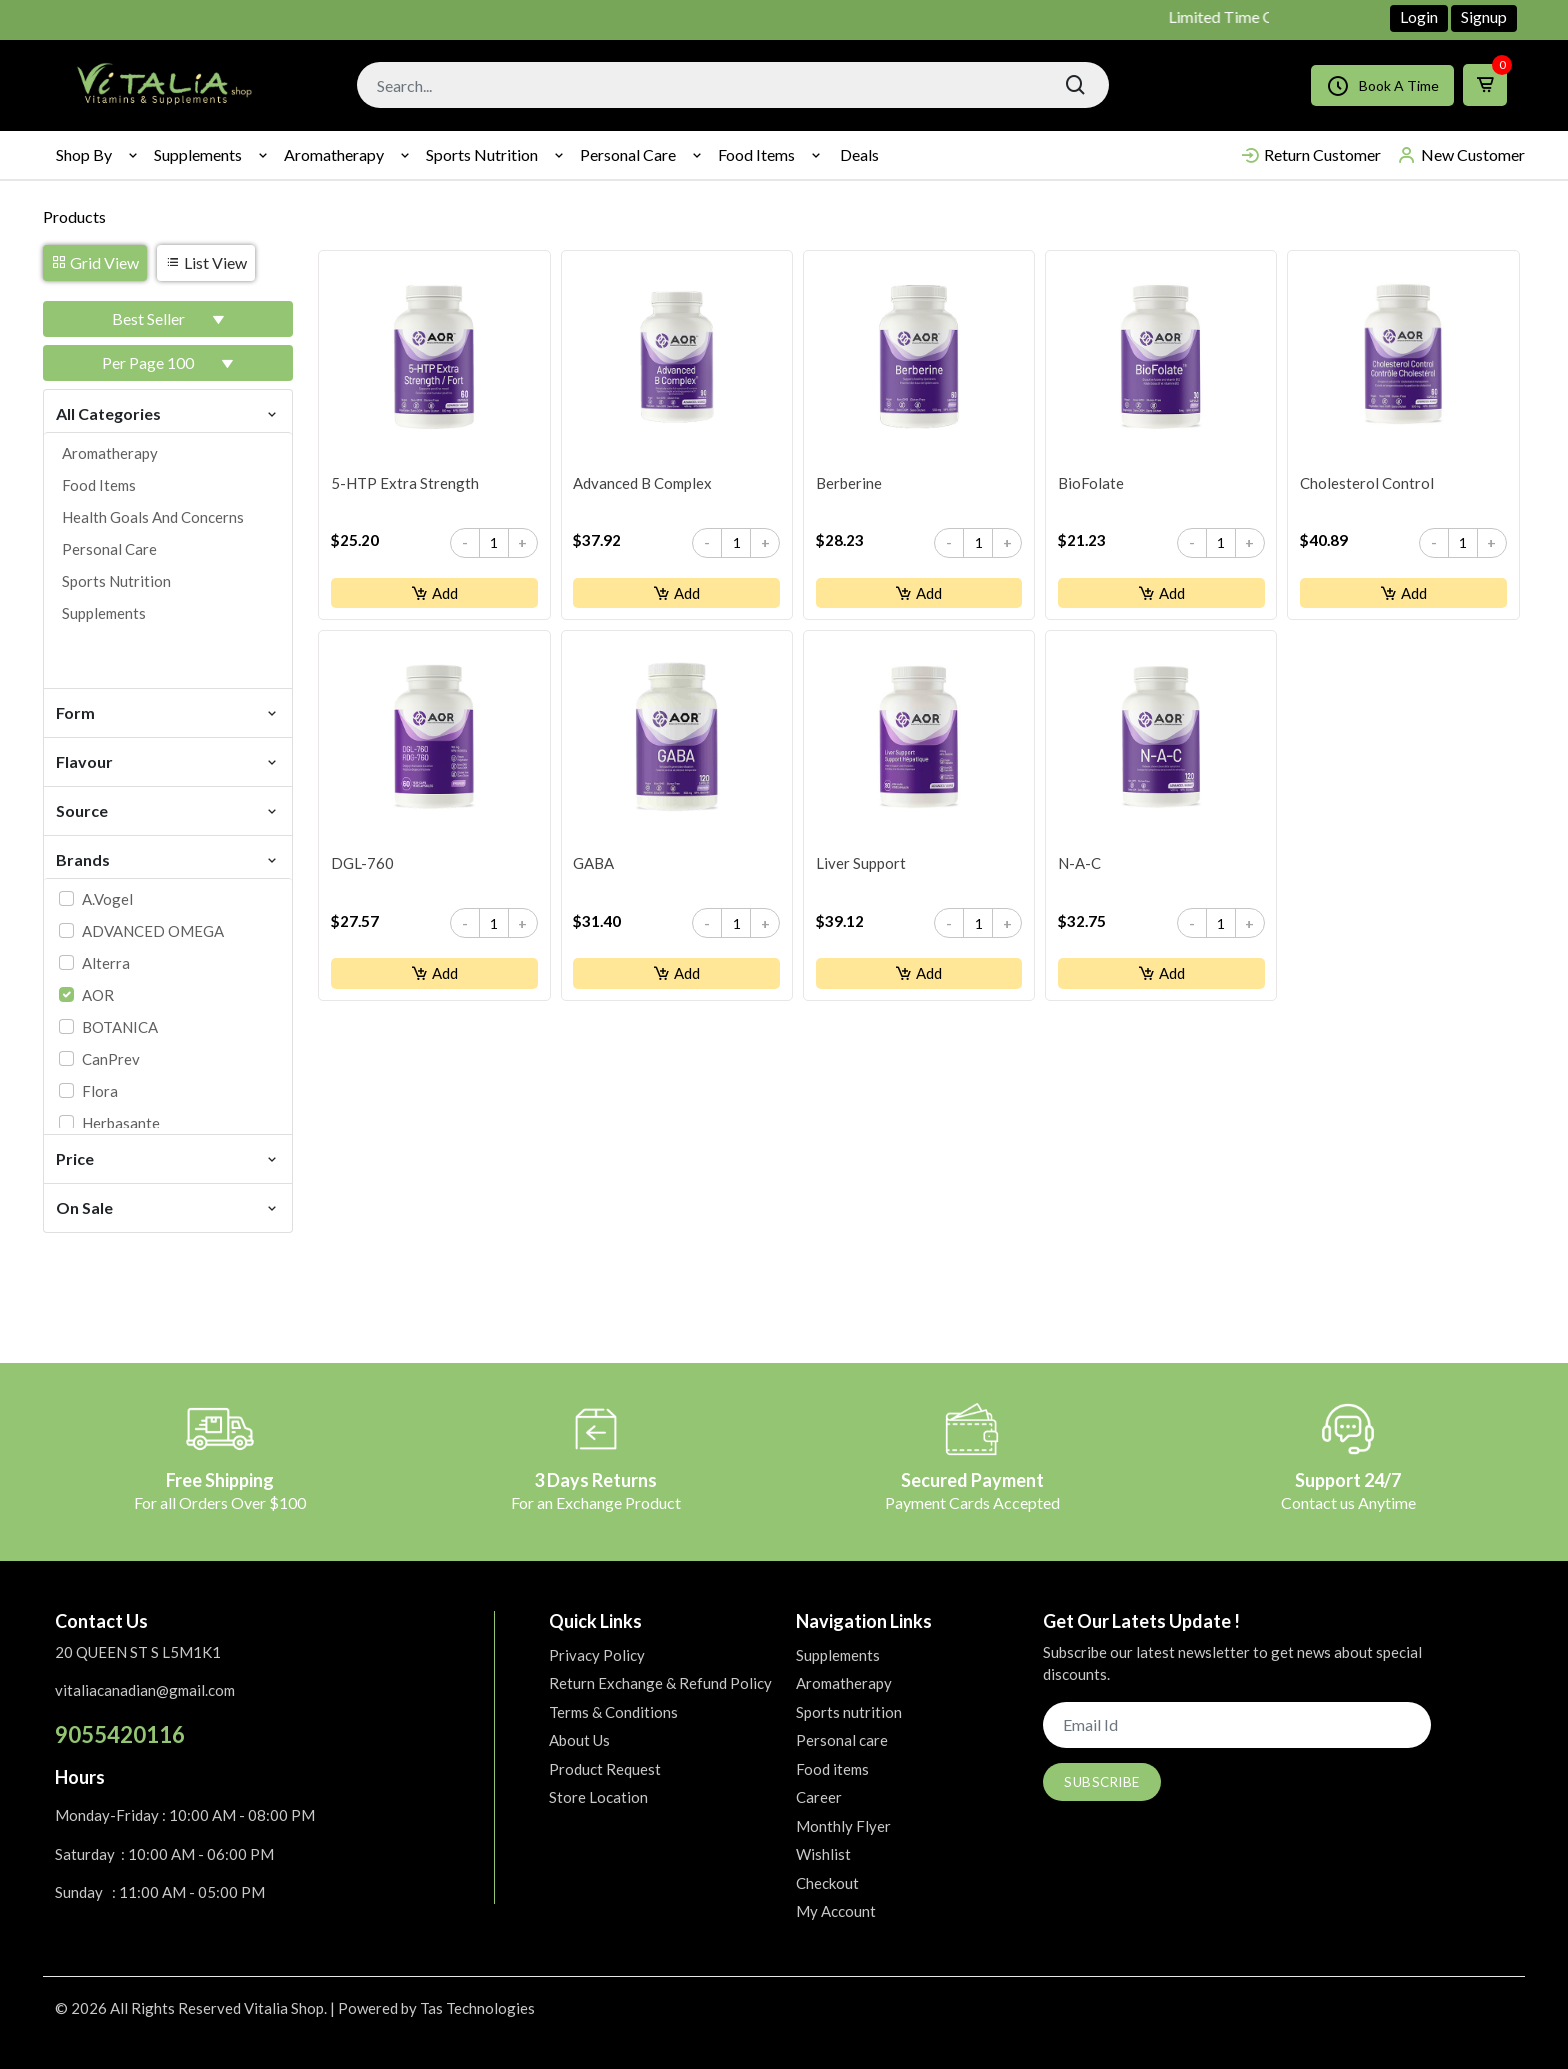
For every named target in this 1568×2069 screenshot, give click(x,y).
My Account (836, 1911)
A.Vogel (107, 899)
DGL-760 (362, 866)
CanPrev (111, 1059)
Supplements (198, 154)
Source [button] (168, 809)
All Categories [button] (168, 412)
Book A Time (1382, 85)
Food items (756, 154)
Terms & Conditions (613, 1712)
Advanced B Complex (643, 484)
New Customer (1461, 155)
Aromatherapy (334, 154)
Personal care (628, 154)
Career (819, 1797)
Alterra (106, 963)
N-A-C (1079, 866)
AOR (98, 995)
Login (1419, 16)
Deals (859, 154)
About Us (579, 1740)
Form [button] (168, 711)
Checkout (827, 1883)
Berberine (849, 484)
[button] (168, 319)
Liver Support (861, 866)
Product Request (605, 1769)
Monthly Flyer (843, 1826)
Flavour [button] (168, 760)
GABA (594, 866)
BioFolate (1091, 484)
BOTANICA (120, 1027)
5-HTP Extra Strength (405, 484)
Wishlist (823, 1854)
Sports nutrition (482, 154)
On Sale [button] (168, 1206)
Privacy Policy (597, 1655)
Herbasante (121, 1123)
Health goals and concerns (153, 517)
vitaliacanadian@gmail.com (145, 1690)
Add (434, 594)
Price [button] (168, 1157)
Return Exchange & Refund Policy (660, 1683)
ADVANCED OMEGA (153, 931)
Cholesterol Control (1367, 484)
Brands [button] (168, 858)
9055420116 (120, 1734)
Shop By (84, 154)
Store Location (598, 1797)
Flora (100, 1091)
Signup (1484, 16)
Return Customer (1310, 155)
